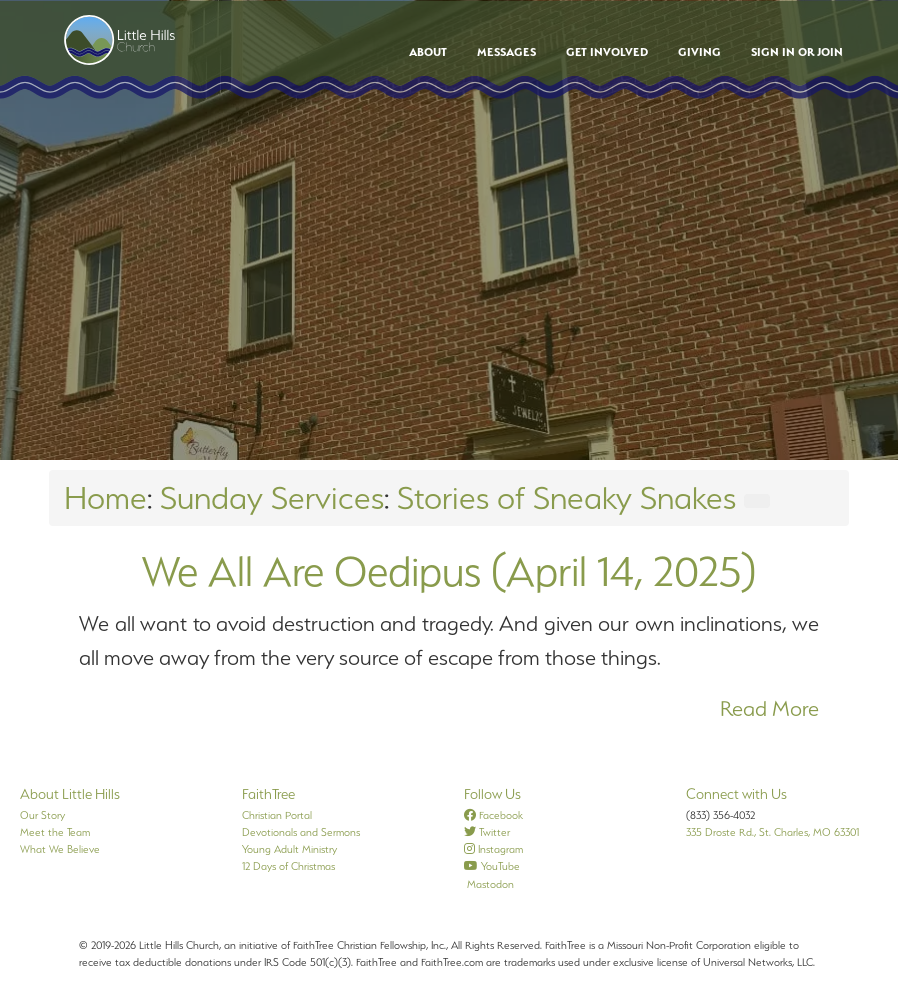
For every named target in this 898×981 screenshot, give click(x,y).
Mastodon (489, 884)
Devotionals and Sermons (301, 832)
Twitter (487, 832)
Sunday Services (272, 497)
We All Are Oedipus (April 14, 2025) (449, 571)
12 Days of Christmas (288, 866)
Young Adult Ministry (289, 849)
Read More (769, 708)
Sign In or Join (797, 52)
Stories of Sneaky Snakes (566, 497)
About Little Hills (70, 794)
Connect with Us (736, 794)
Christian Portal (277, 815)
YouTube (492, 866)
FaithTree (268, 794)
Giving (699, 52)
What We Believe (60, 849)
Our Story (42, 815)
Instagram (493, 849)
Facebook (493, 815)
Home (105, 497)
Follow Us (492, 794)
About (428, 52)
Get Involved (607, 52)
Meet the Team (55, 832)
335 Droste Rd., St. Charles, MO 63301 (772, 832)
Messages (506, 52)
